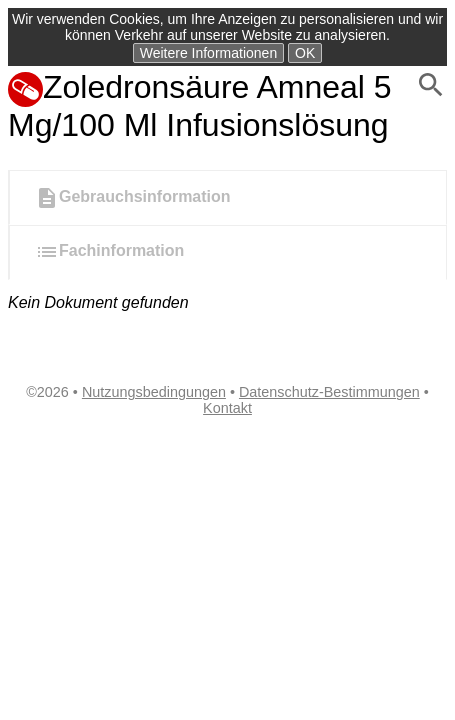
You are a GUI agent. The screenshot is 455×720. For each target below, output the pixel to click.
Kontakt (227, 408)
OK (305, 53)
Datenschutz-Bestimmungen (329, 392)
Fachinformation (109, 252)
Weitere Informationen (208, 53)
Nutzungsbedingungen (154, 392)
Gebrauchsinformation (133, 198)
